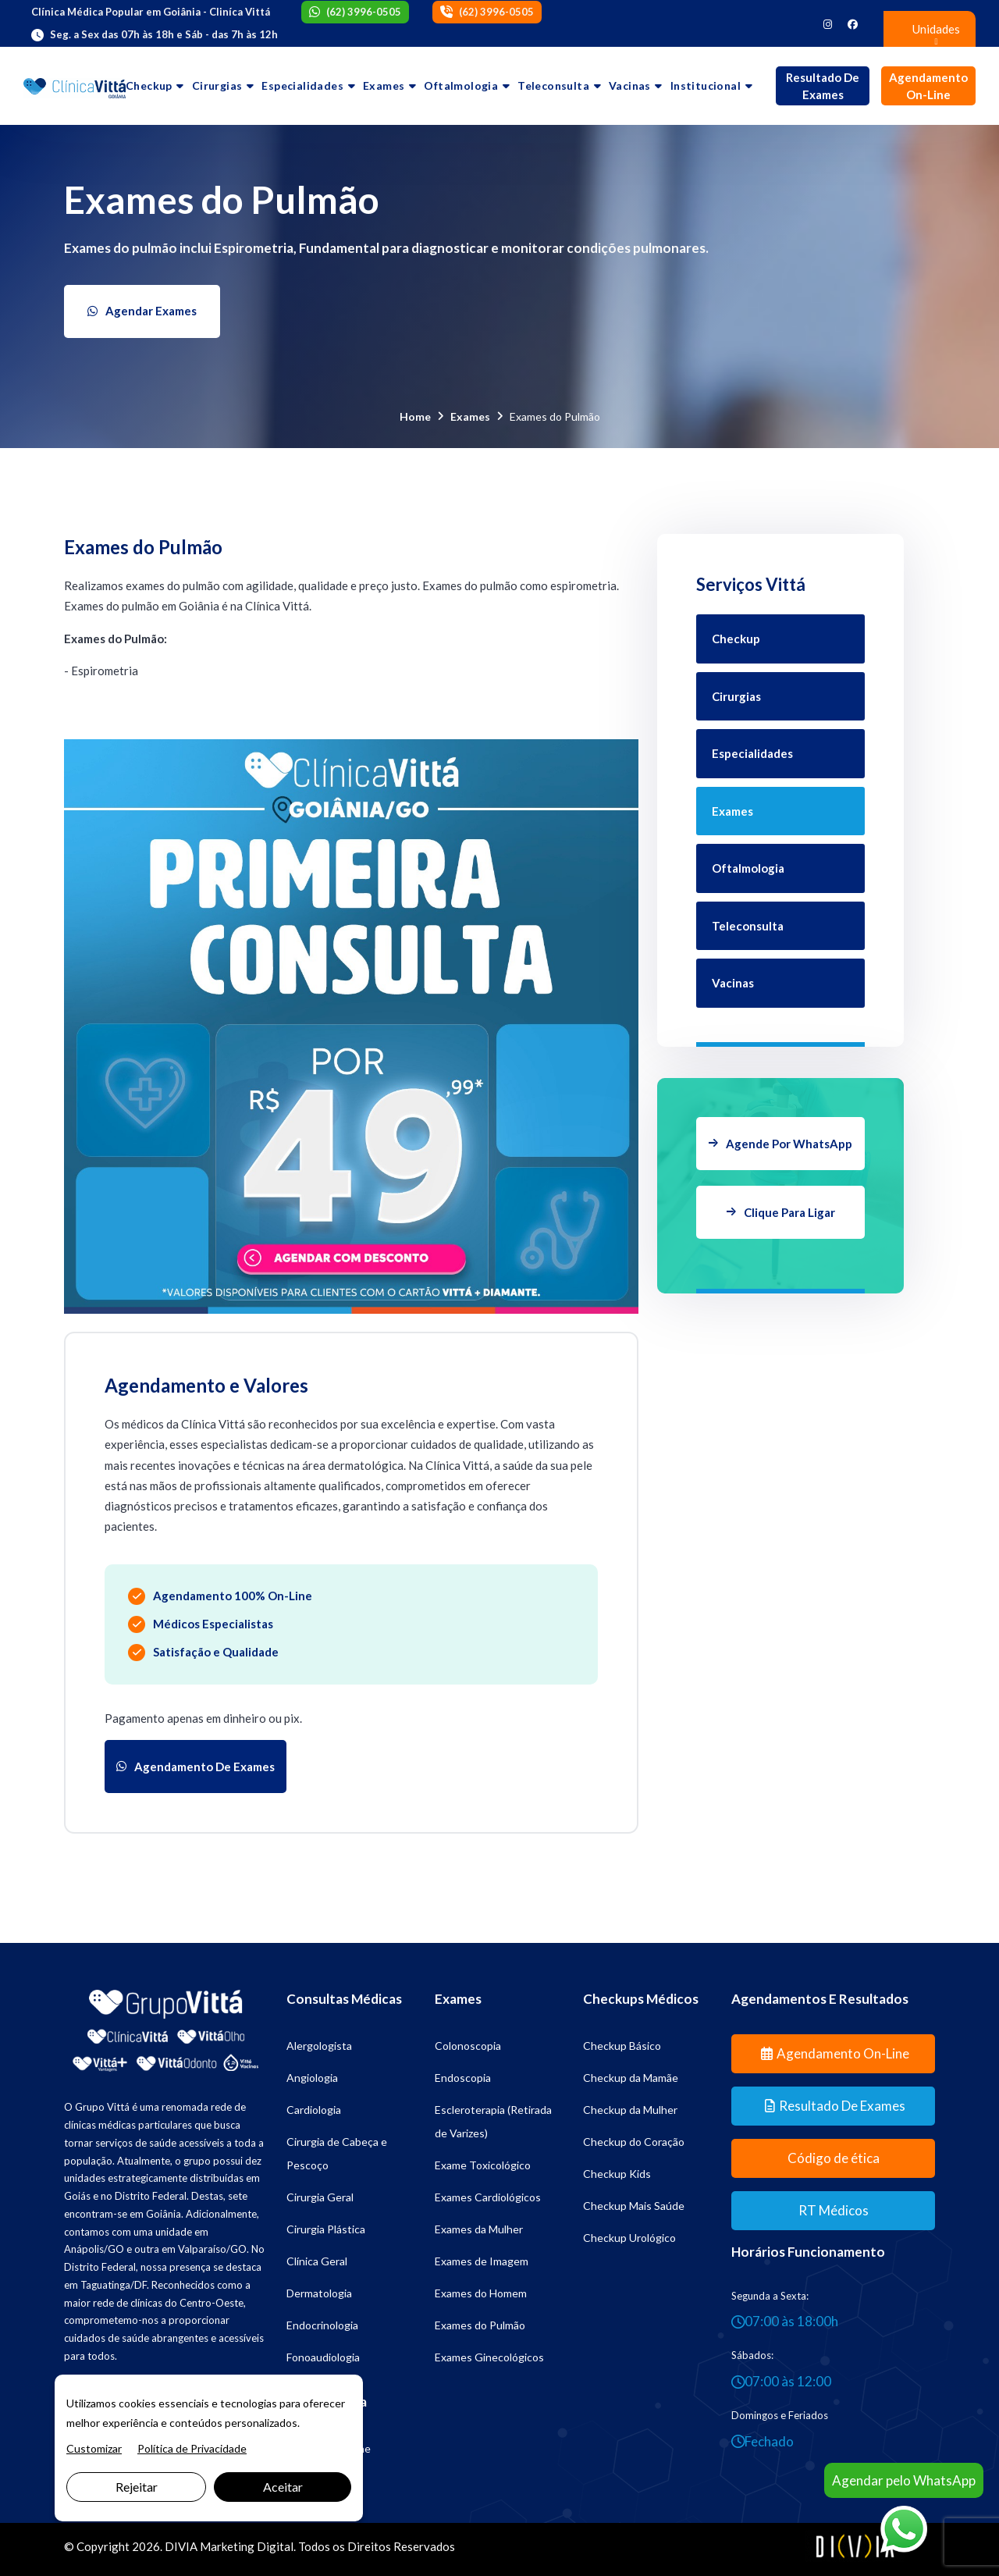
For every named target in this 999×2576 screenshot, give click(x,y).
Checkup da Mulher (630, 2109)
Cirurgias (217, 85)
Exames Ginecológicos (489, 2357)
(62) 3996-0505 (363, 11)
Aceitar (283, 2486)
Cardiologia (313, 2109)
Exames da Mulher (479, 2229)
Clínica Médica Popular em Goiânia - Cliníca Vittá (150, 11)
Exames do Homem (481, 2293)
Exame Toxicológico (483, 2165)
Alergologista (319, 2045)
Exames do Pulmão (480, 2325)
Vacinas (630, 85)
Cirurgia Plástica (325, 2229)
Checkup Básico (622, 2045)
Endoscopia (463, 2077)
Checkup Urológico (629, 2237)
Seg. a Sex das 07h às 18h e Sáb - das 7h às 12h (164, 34)
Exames (383, 85)
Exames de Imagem (481, 2261)
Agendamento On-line (928, 86)
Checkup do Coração (633, 2141)
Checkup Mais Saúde (633, 2205)
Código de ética (833, 2158)
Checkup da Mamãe (630, 2077)
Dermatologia (319, 2293)
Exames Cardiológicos (488, 2197)
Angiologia (312, 2077)
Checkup (149, 85)
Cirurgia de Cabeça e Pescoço (336, 2153)
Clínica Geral (316, 2261)
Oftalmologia (461, 85)
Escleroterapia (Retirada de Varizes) (493, 2121)
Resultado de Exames (822, 86)
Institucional (705, 85)
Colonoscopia (468, 2045)
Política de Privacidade (192, 2448)
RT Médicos (833, 2210)
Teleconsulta (553, 85)
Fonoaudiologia (323, 2357)
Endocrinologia (322, 2325)
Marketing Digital (246, 2546)
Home (415, 416)
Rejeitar (137, 2486)
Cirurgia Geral (320, 2197)
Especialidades (302, 85)
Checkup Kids (617, 2173)
